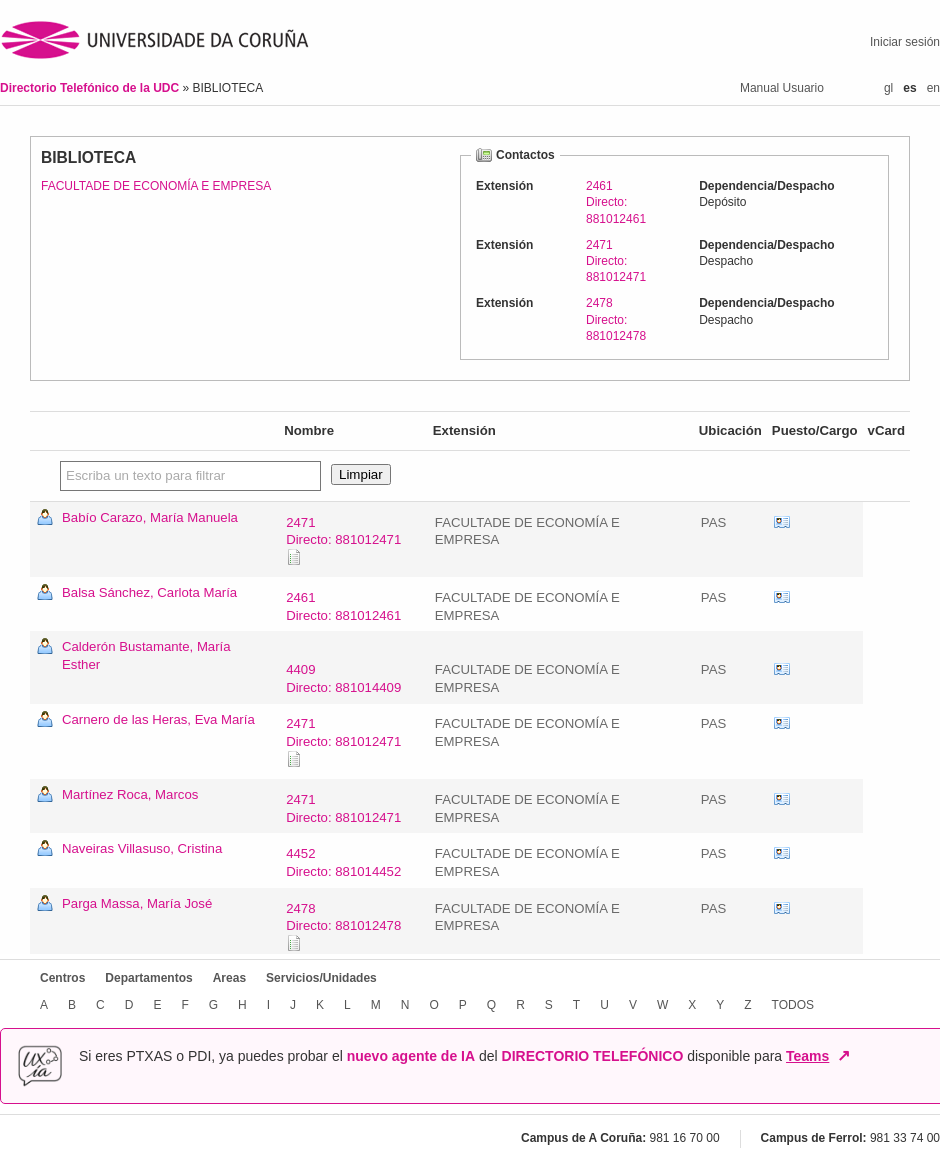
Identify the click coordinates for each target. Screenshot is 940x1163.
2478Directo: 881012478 (616, 319)
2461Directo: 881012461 (616, 202)
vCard (782, 523)
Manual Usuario (782, 88)
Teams (807, 1056)
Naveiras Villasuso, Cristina (142, 848)
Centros (62, 978)
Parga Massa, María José (137, 903)
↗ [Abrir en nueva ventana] (843, 1056)
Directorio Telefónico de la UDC (91, 88)
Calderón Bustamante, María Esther (146, 655)
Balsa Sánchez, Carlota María (149, 592)
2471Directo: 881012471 (616, 261)
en (933, 88)
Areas (229, 978)
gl (888, 88)
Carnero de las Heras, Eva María (158, 719)
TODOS (793, 1005)
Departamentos (148, 978)
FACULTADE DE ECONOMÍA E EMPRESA (156, 186)
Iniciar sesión (905, 42)
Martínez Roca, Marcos (130, 794)
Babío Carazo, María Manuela (150, 517)
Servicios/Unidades (321, 978)
